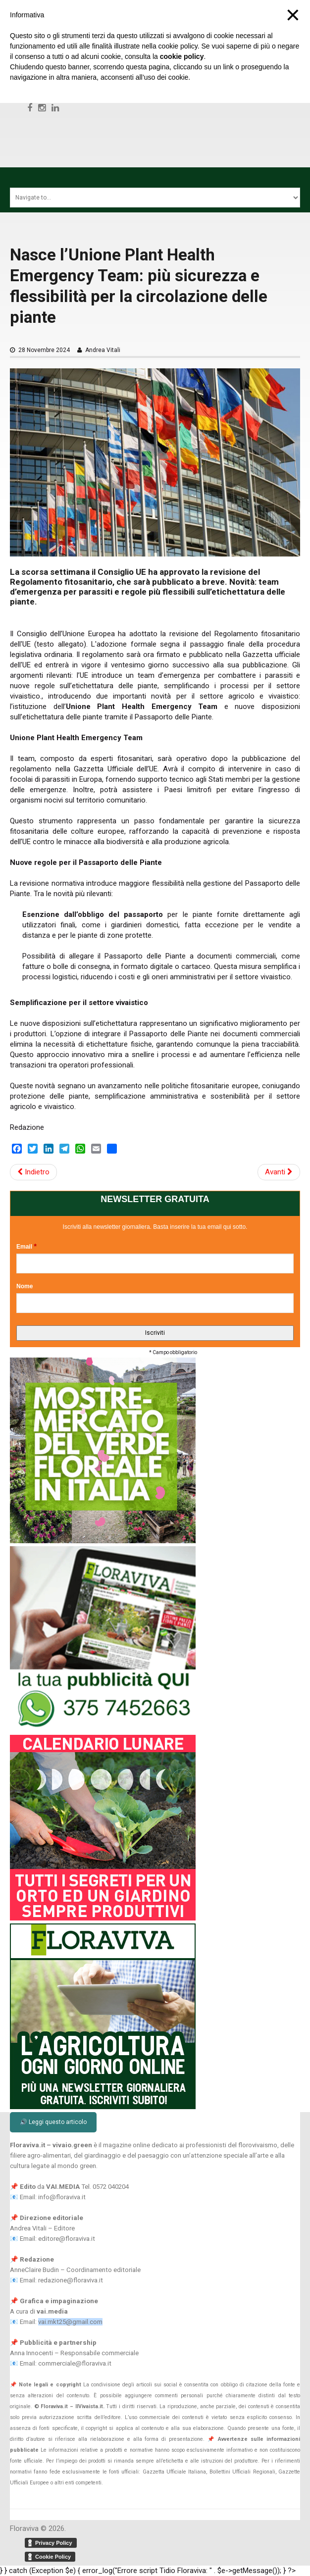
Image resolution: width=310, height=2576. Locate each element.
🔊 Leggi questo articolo (53, 2122)
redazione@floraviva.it (70, 2280)
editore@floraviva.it (66, 2238)
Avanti (279, 1171)
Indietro (33, 1171)
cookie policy (182, 56)
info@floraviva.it (62, 2197)
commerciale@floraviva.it (74, 2363)
